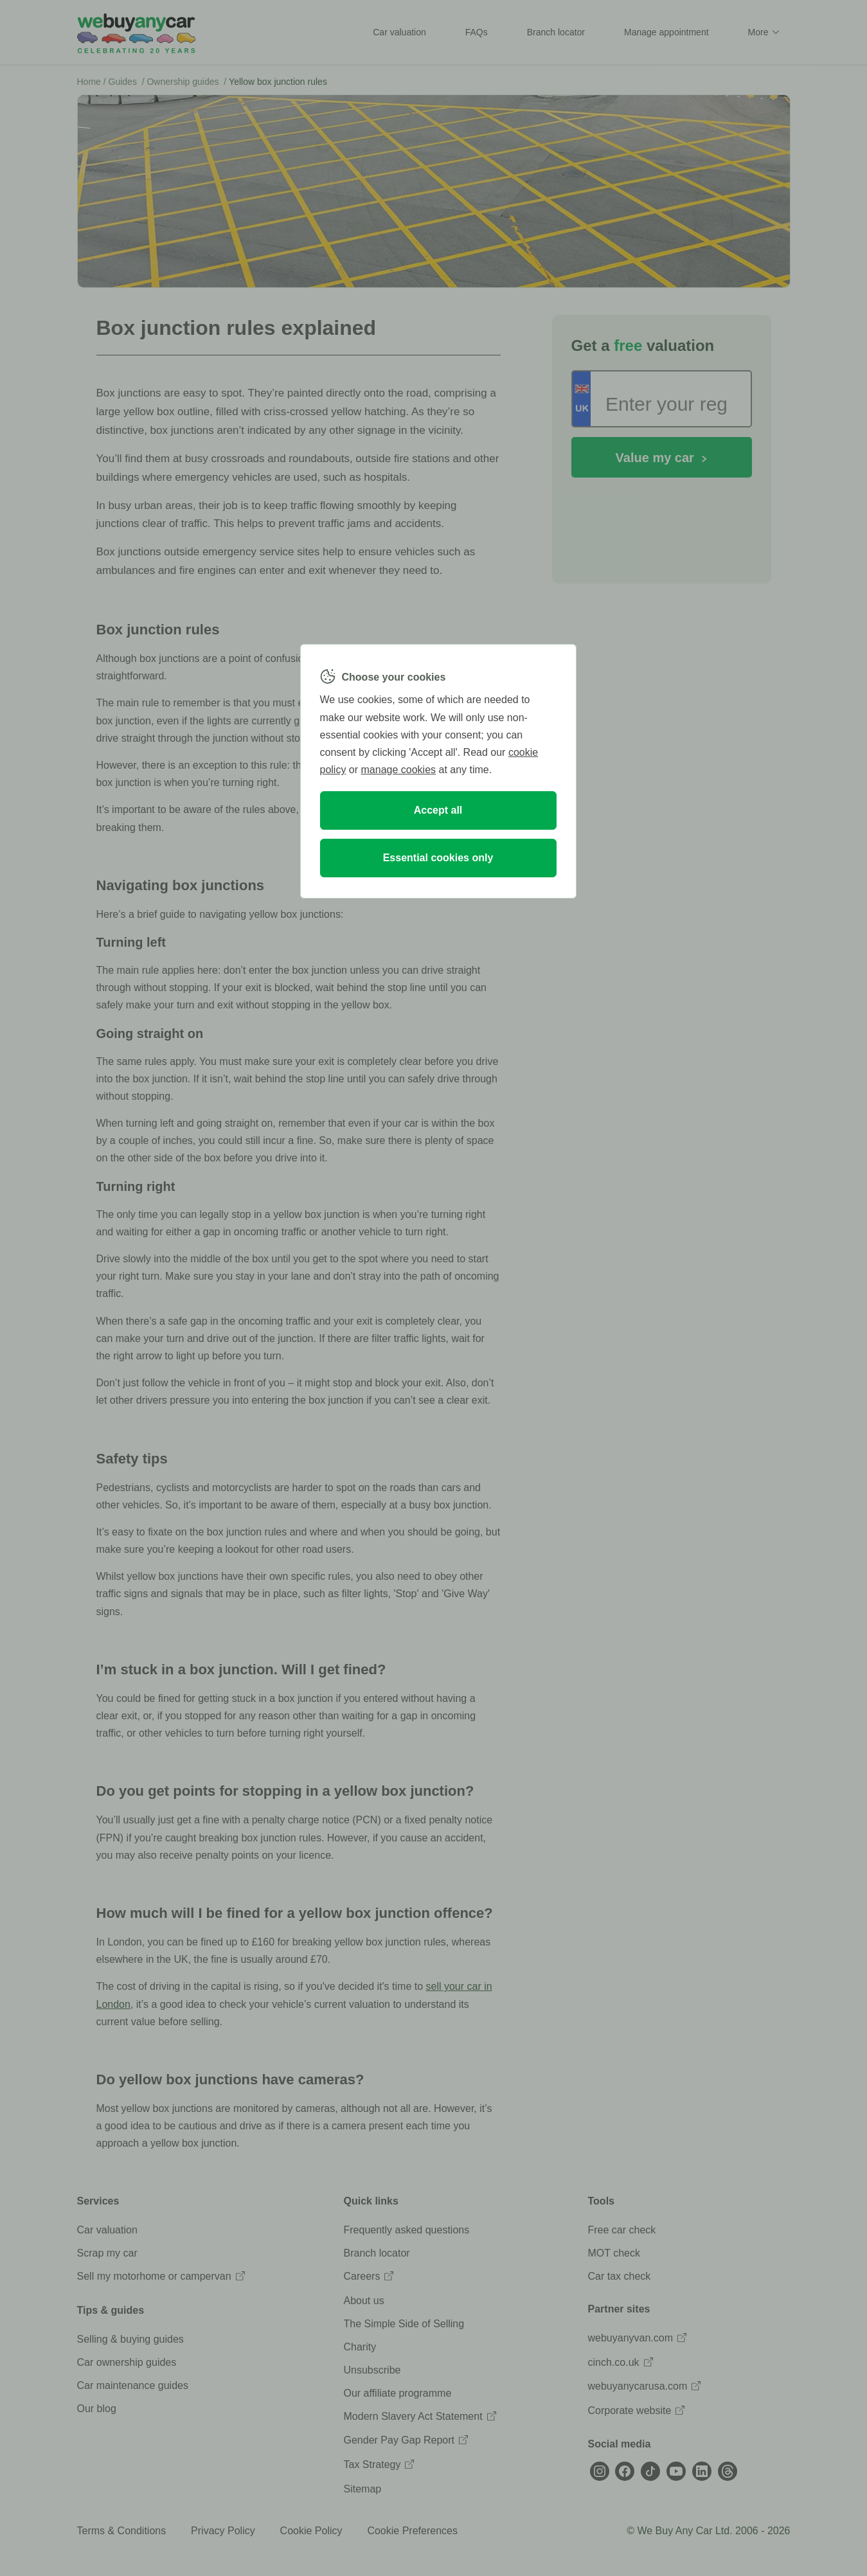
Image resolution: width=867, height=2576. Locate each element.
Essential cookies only (438, 857)
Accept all (438, 810)
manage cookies (398, 769)
